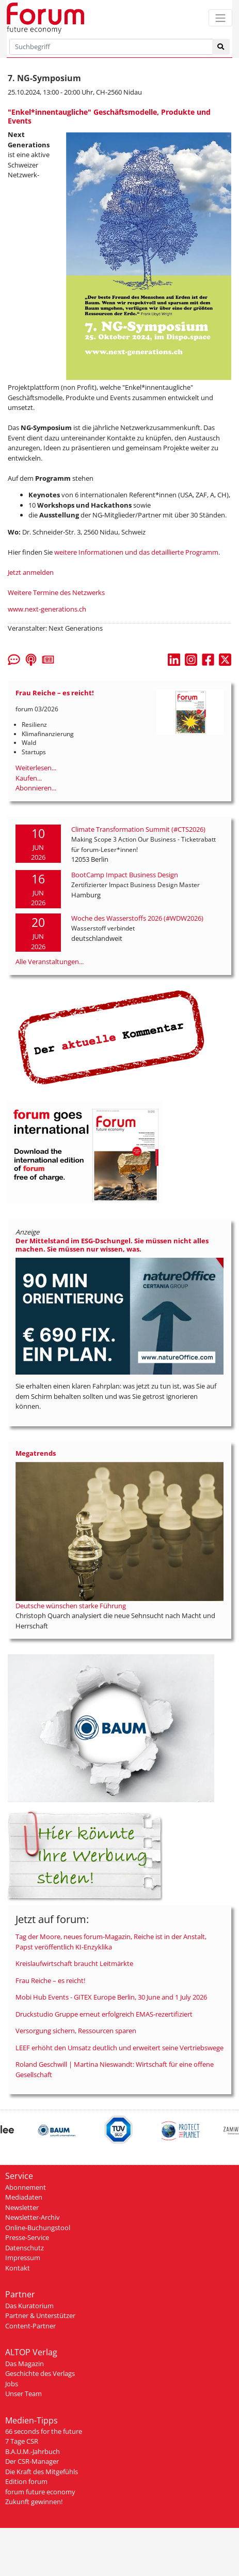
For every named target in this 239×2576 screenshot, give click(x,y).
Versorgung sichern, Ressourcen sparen (75, 2030)
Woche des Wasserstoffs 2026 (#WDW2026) (137, 918)
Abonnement (25, 2187)
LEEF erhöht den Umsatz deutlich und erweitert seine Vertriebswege (119, 2047)
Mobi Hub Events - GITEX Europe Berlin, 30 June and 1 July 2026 (111, 1997)
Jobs (11, 2383)
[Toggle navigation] (220, 17)
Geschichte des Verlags (40, 2373)
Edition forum (26, 2481)
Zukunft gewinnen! (33, 2501)
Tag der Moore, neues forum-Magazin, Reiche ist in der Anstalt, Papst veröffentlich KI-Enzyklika (110, 1942)
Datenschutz (24, 2247)
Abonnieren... (35, 787)
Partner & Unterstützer (40, 2315)
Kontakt (17, 2268)
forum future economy (40, 2491)
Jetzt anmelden (31, 572)
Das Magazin (24, 2363)
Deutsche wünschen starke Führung (70, 1605)
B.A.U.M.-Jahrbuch (32, 2451)
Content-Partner (30, 2325)
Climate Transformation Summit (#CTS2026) (138, 829)
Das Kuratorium (29, 2305)
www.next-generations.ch (47, 609)
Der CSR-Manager (32, 2461)
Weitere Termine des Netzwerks (56, 592)
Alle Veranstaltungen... (49, 961)
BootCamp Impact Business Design (124, 874)
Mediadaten (23, 2197)
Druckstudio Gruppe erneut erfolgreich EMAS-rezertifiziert (104, 2014)
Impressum (22, 2257)
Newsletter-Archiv (32, 2217)
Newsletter (22, 2207)
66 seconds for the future (43, 2431)
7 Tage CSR (21, 2441)
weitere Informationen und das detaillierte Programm (136, 552)
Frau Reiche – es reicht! (50, 1980)
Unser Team (23, 2393)
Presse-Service (27, 2237)
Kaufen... (28, 778)
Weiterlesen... (35, 767)
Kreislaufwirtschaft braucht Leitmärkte (74, 1963)
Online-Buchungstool (37, 2227)
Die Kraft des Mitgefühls (41, 2471)
